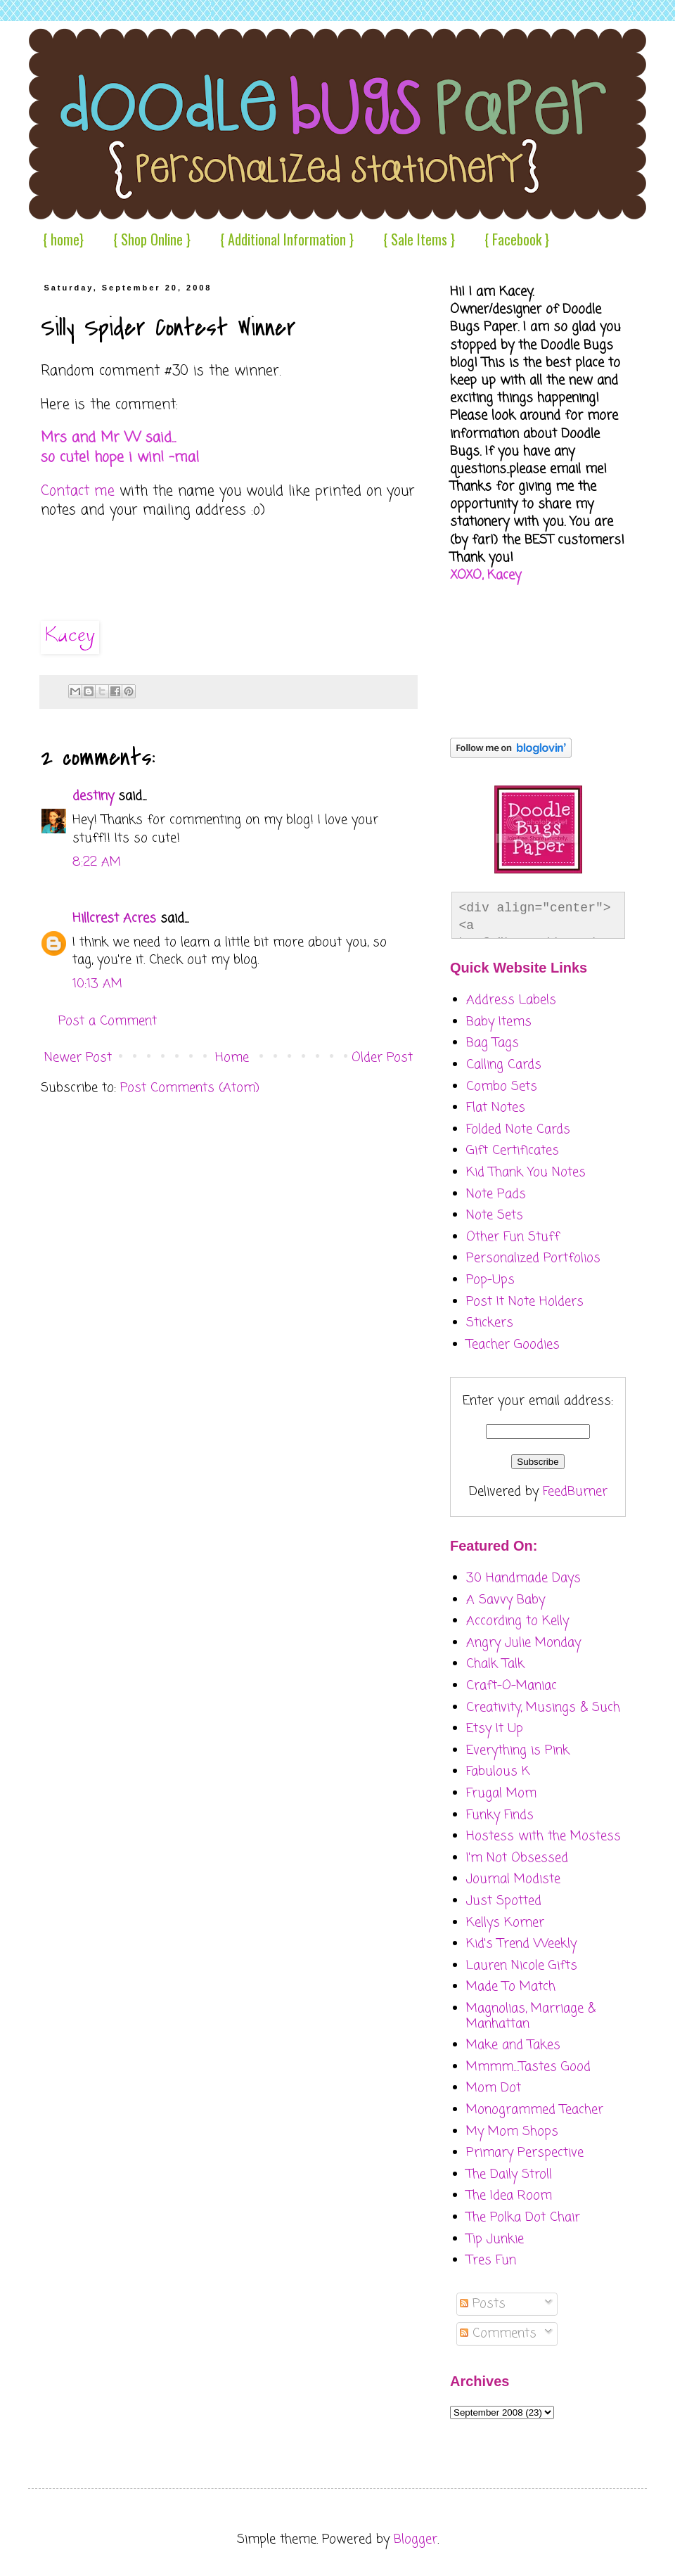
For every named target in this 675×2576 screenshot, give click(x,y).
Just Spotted (503, 1901)
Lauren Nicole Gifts (521, 1965)
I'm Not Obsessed (517, 1858)
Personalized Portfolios (533, 1258)
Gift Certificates (512, 1150)
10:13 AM (97, 984)
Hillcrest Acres (114, 918)
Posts (483, 2304)
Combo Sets (501, 1086)
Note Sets (494, 1215)
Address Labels (511, 1000)
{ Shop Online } (152, 239)
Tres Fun (491, 2260)
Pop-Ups (490, 1280)
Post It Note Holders (525, 1302)
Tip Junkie (495, 2239)
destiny (93, 796)
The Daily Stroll (509, 2174)
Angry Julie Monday (523, 1643)
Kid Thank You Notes (526, 1172)
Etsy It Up (494, 1728)
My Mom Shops (512, 2131)
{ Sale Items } (419, 239)
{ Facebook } (516, 239)
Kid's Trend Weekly (521, 1944)
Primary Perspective (525, 2152)
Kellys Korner (505, 1923)
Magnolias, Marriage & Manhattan (531, 2016)
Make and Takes (513, 2045)
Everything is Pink (518, 1750)
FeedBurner (575, 1491)
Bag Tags (492, 1043)
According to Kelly (517, 1621)
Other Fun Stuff (513, 1237)
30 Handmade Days (523, 1578)
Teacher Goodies (513, 1344)
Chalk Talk (495, 1664)
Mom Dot (493, 2088)
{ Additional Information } (287, 239)
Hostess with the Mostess (543, 1836)
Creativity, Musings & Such (543, 1707)
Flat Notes (495, 1107)
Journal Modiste (513, 1879)
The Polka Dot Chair (523, 2217)
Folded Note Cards (518, 1129)
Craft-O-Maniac (511, 1686)
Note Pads (496, 1194)
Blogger (415, 2539)
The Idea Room (509, 2195)
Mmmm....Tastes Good (528, 2067)
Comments (498, 2333)
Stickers (489, 1323)
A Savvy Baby (505, 1600)
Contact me (78, 491)
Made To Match (510, 1987)
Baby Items (499, 1022)
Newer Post (78, 1058)
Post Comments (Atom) (189, 1088)
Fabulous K (498, 1771)
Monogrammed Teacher (534, 2110)
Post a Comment (107, 1021)
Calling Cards (503, 1065)
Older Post (382, 1058)
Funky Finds (500, 1815)
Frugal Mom (501, 1793)
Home (232, 1058)
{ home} (63, 239)
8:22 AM (96, 862)
